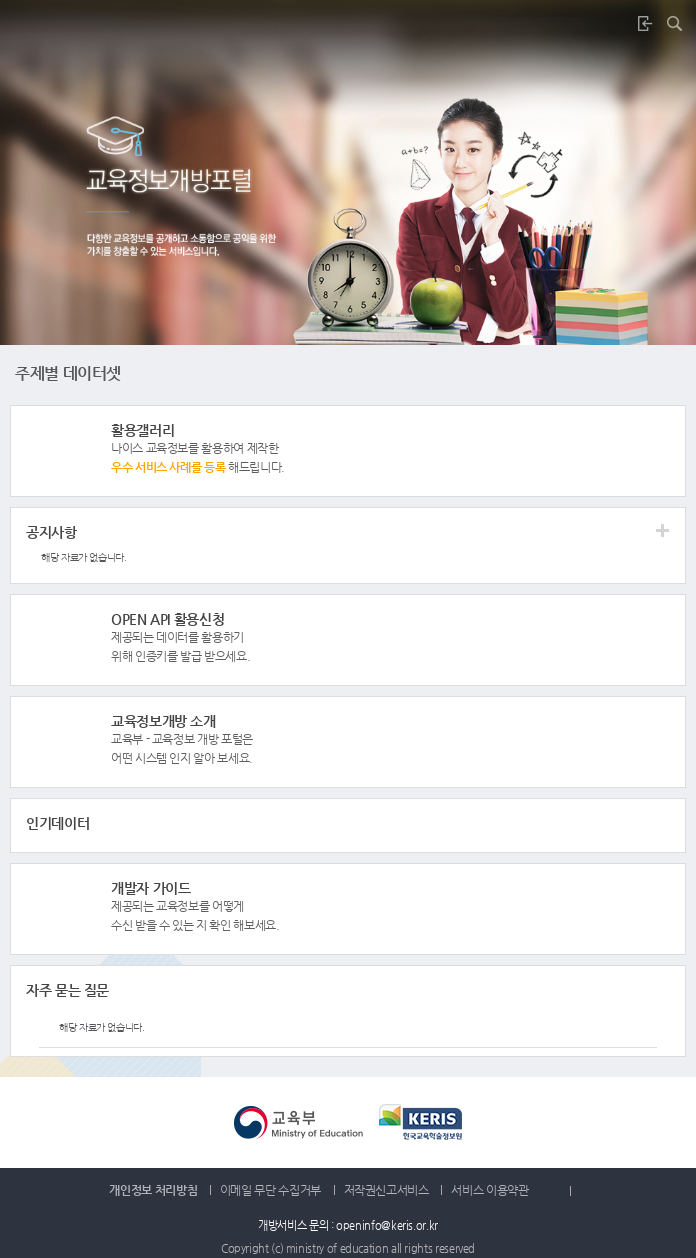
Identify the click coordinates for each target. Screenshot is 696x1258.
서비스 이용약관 (504, 1190)
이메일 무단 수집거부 (270, 1190)
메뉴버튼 (24, 24)
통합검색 (681, 23)
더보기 (349, 450)
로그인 (651, 23)
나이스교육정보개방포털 (348, 24)
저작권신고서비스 (386, 1190)
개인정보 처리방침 (153, 1190)
